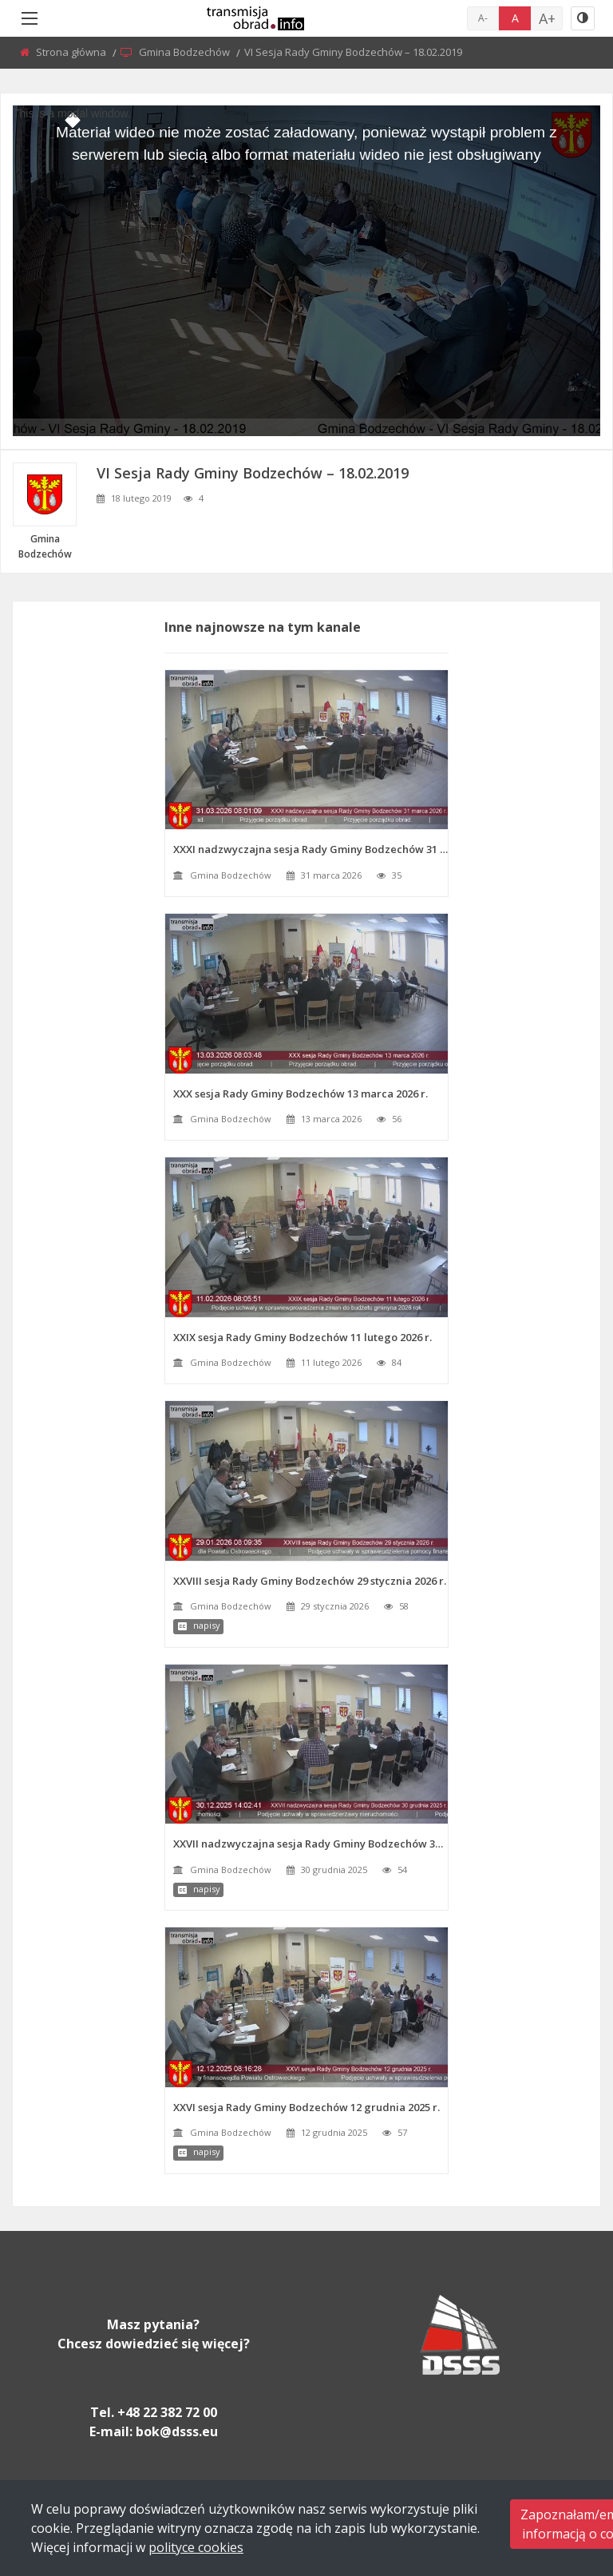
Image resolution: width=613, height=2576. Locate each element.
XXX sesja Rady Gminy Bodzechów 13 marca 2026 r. (300, 1093)
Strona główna (72, 52)
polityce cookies (195, 2547)
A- (483, 18)
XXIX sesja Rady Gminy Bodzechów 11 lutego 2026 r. (302, 1337)
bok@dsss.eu (177, 2431)
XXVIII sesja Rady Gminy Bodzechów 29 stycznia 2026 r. (309, 1581)
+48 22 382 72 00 (167, 2412)
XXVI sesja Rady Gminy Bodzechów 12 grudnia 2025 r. (306, 2107)
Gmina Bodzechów (185, 52)
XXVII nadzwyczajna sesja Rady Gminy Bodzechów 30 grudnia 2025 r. (311, 1843)
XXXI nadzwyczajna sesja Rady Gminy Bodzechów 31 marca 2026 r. (311, 849)
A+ (547, 18)
